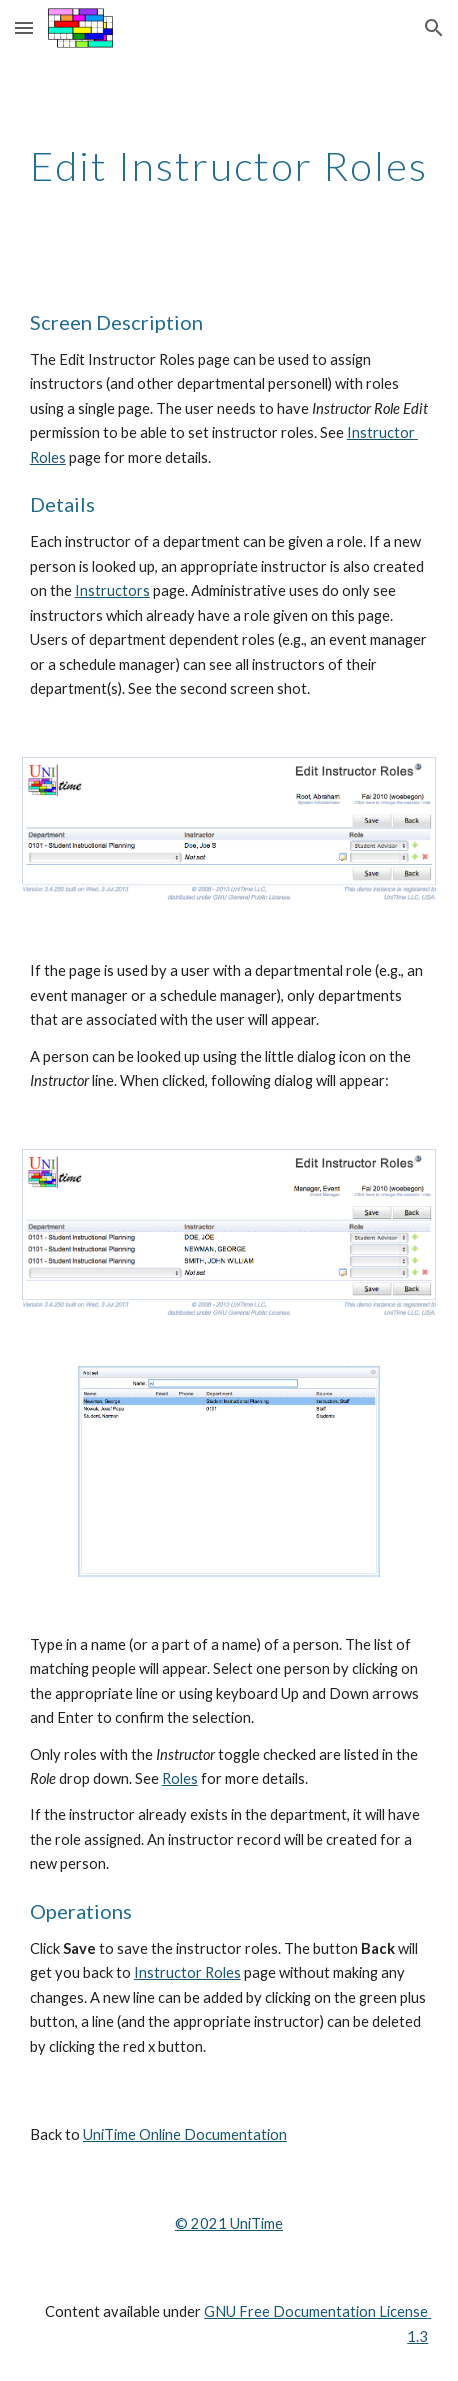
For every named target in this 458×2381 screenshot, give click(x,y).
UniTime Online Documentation (185, 2134)
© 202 (196, 2223)
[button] (24, 27)
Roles (180, 1778)
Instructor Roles (187, 1972)
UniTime (255, 2223)
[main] (229, 166)
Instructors (112, 590)
